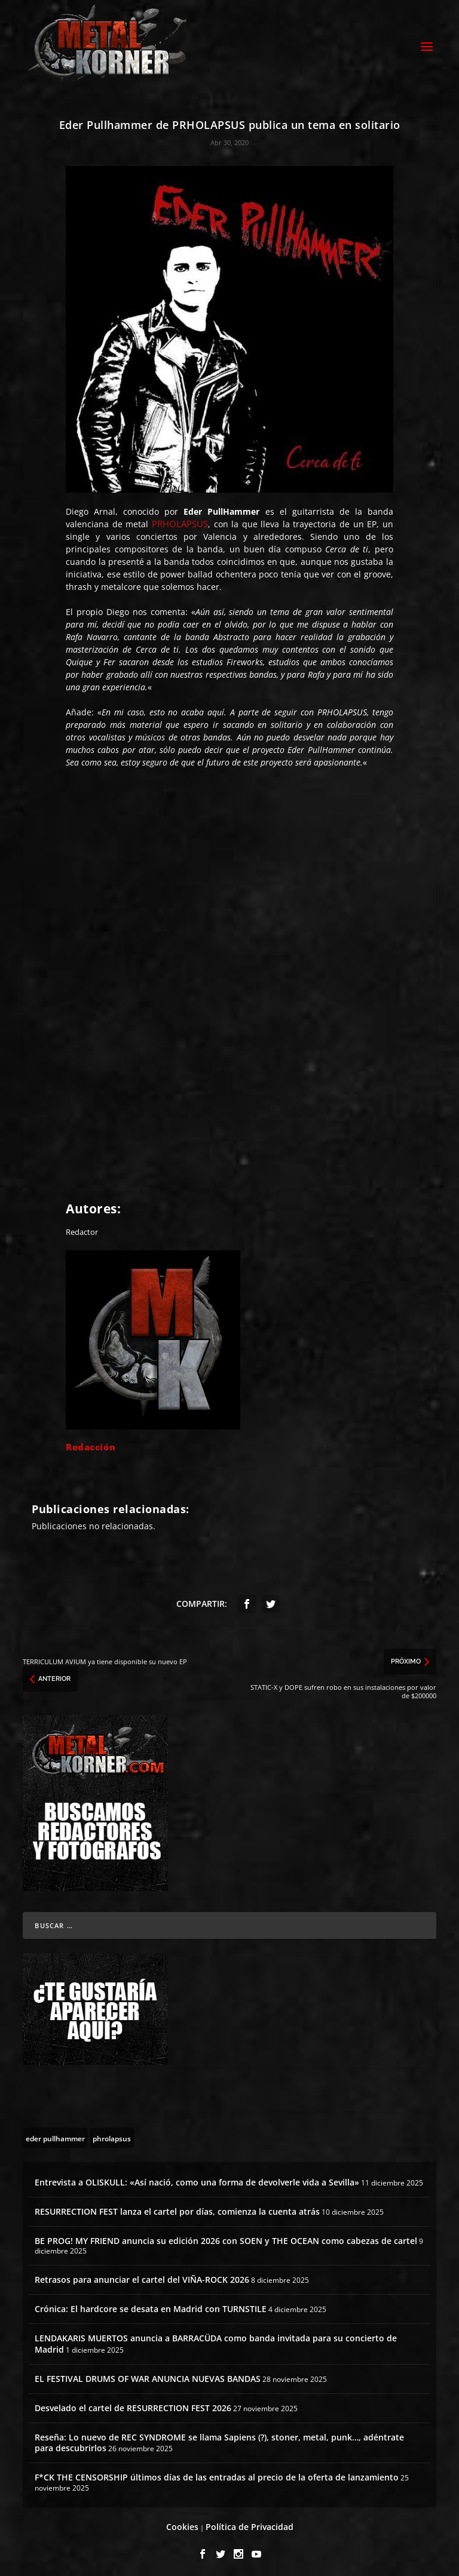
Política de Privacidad (249, 2523)
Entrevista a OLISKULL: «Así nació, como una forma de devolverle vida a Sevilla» (197, 2178)
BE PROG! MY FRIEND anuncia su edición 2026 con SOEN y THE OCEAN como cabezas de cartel (226, 2237)
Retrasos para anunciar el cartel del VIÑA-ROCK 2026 (142, 2276)
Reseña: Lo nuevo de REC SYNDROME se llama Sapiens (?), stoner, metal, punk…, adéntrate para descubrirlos (219, 2439)
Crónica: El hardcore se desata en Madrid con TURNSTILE (151, 2305)
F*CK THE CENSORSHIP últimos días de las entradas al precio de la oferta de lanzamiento (217, 2474)
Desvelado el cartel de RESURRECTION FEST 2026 (133, 2404)
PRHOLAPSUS (180, 521)
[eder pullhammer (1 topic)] (55, 2134)
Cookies (182, 2523)
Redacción (91, 1444)
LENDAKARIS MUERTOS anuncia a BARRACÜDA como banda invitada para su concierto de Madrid (216, 2340)
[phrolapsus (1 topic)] (112, 2134)
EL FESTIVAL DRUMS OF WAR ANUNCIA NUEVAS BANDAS (148, 2375)
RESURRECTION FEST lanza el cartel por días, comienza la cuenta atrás (177, 2208)
